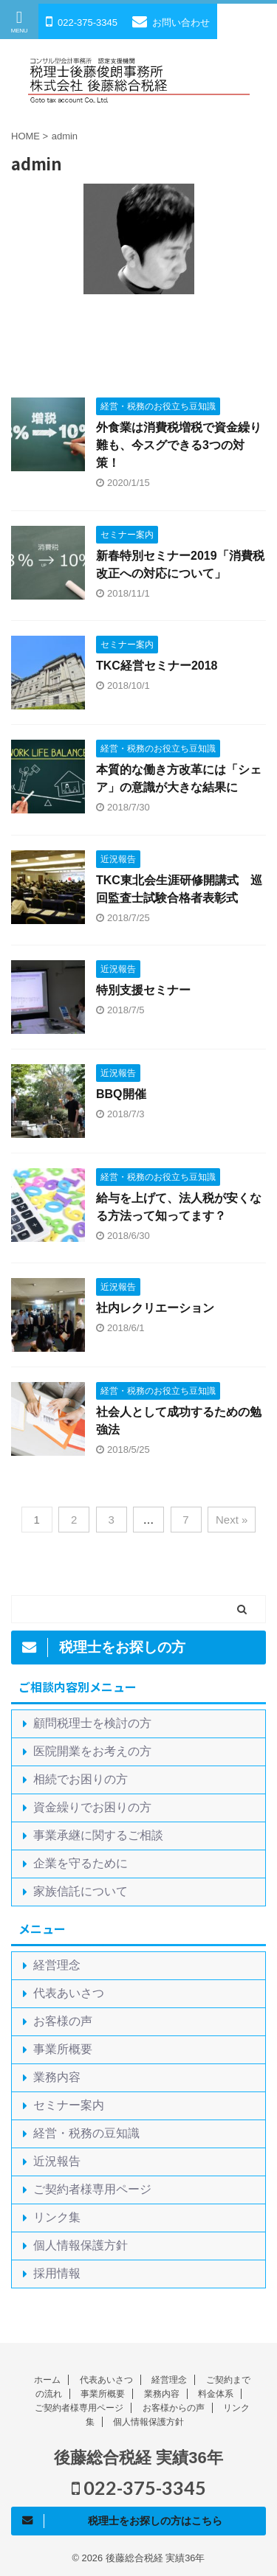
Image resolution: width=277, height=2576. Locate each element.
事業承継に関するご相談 (98, 1835)
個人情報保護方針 (80, 2245)
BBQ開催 (121, 1094)
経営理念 (57, 1965)
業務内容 (57, 2077)
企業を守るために (80, 1863)
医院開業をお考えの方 (92, 1751)
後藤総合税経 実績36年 (138, 2457)
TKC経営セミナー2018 (156, 665)
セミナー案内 (68, 2105)
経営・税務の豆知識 (86, 2133)
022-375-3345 (139, 2487)
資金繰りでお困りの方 (92, 1807)
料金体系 (215, 2394)
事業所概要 (62, 2049)
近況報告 (57, 2161)
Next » (231, 1519)
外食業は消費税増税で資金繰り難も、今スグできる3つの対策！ (178, 445)
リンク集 (57, 2217)
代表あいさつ (68, 1993)
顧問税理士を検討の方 (92, 1723)
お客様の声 (62, 2021)
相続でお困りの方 (80, 1779)
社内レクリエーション (155, 1308)
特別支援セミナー (143, 990)
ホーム (47, 2380)
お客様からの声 (174, 2408)
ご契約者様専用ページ (92, 2189)
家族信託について (80, 1891)
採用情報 (57, 2273)
